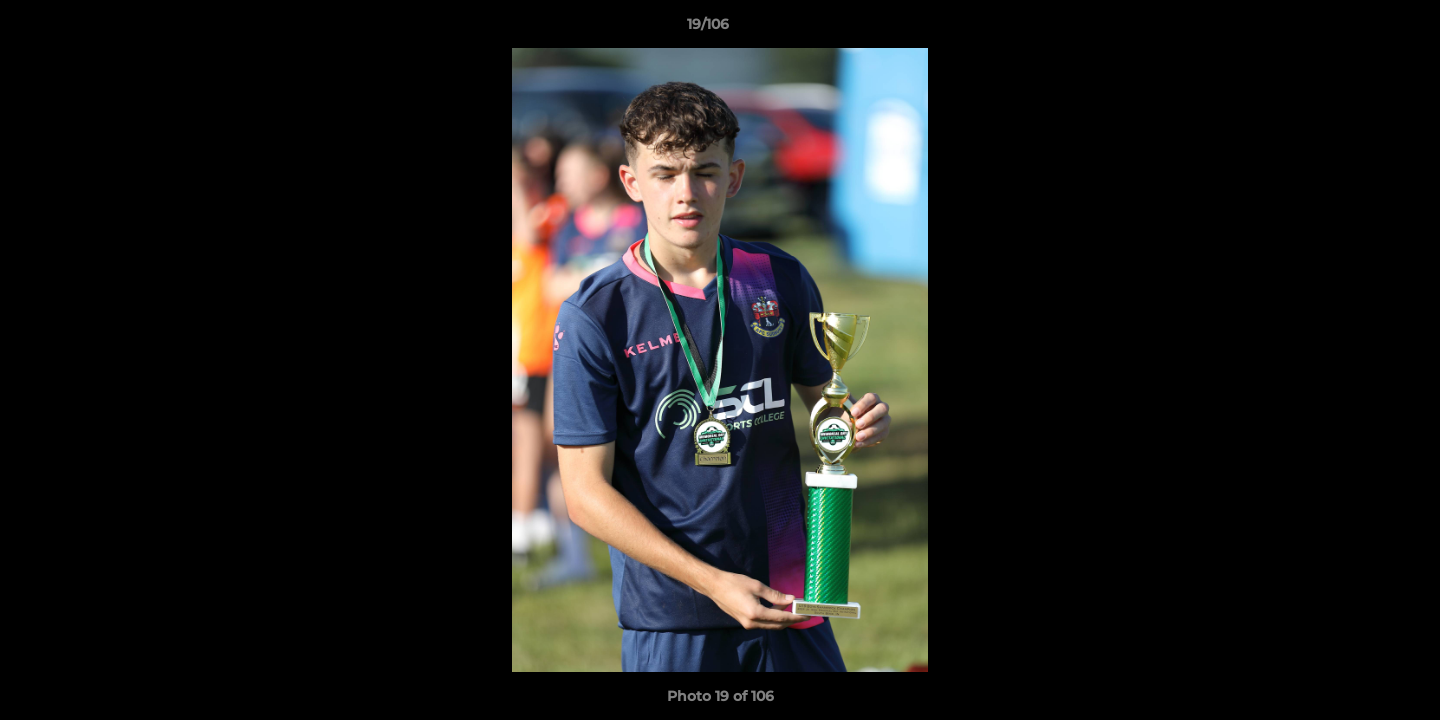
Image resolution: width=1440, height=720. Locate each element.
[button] (1356, 29)
